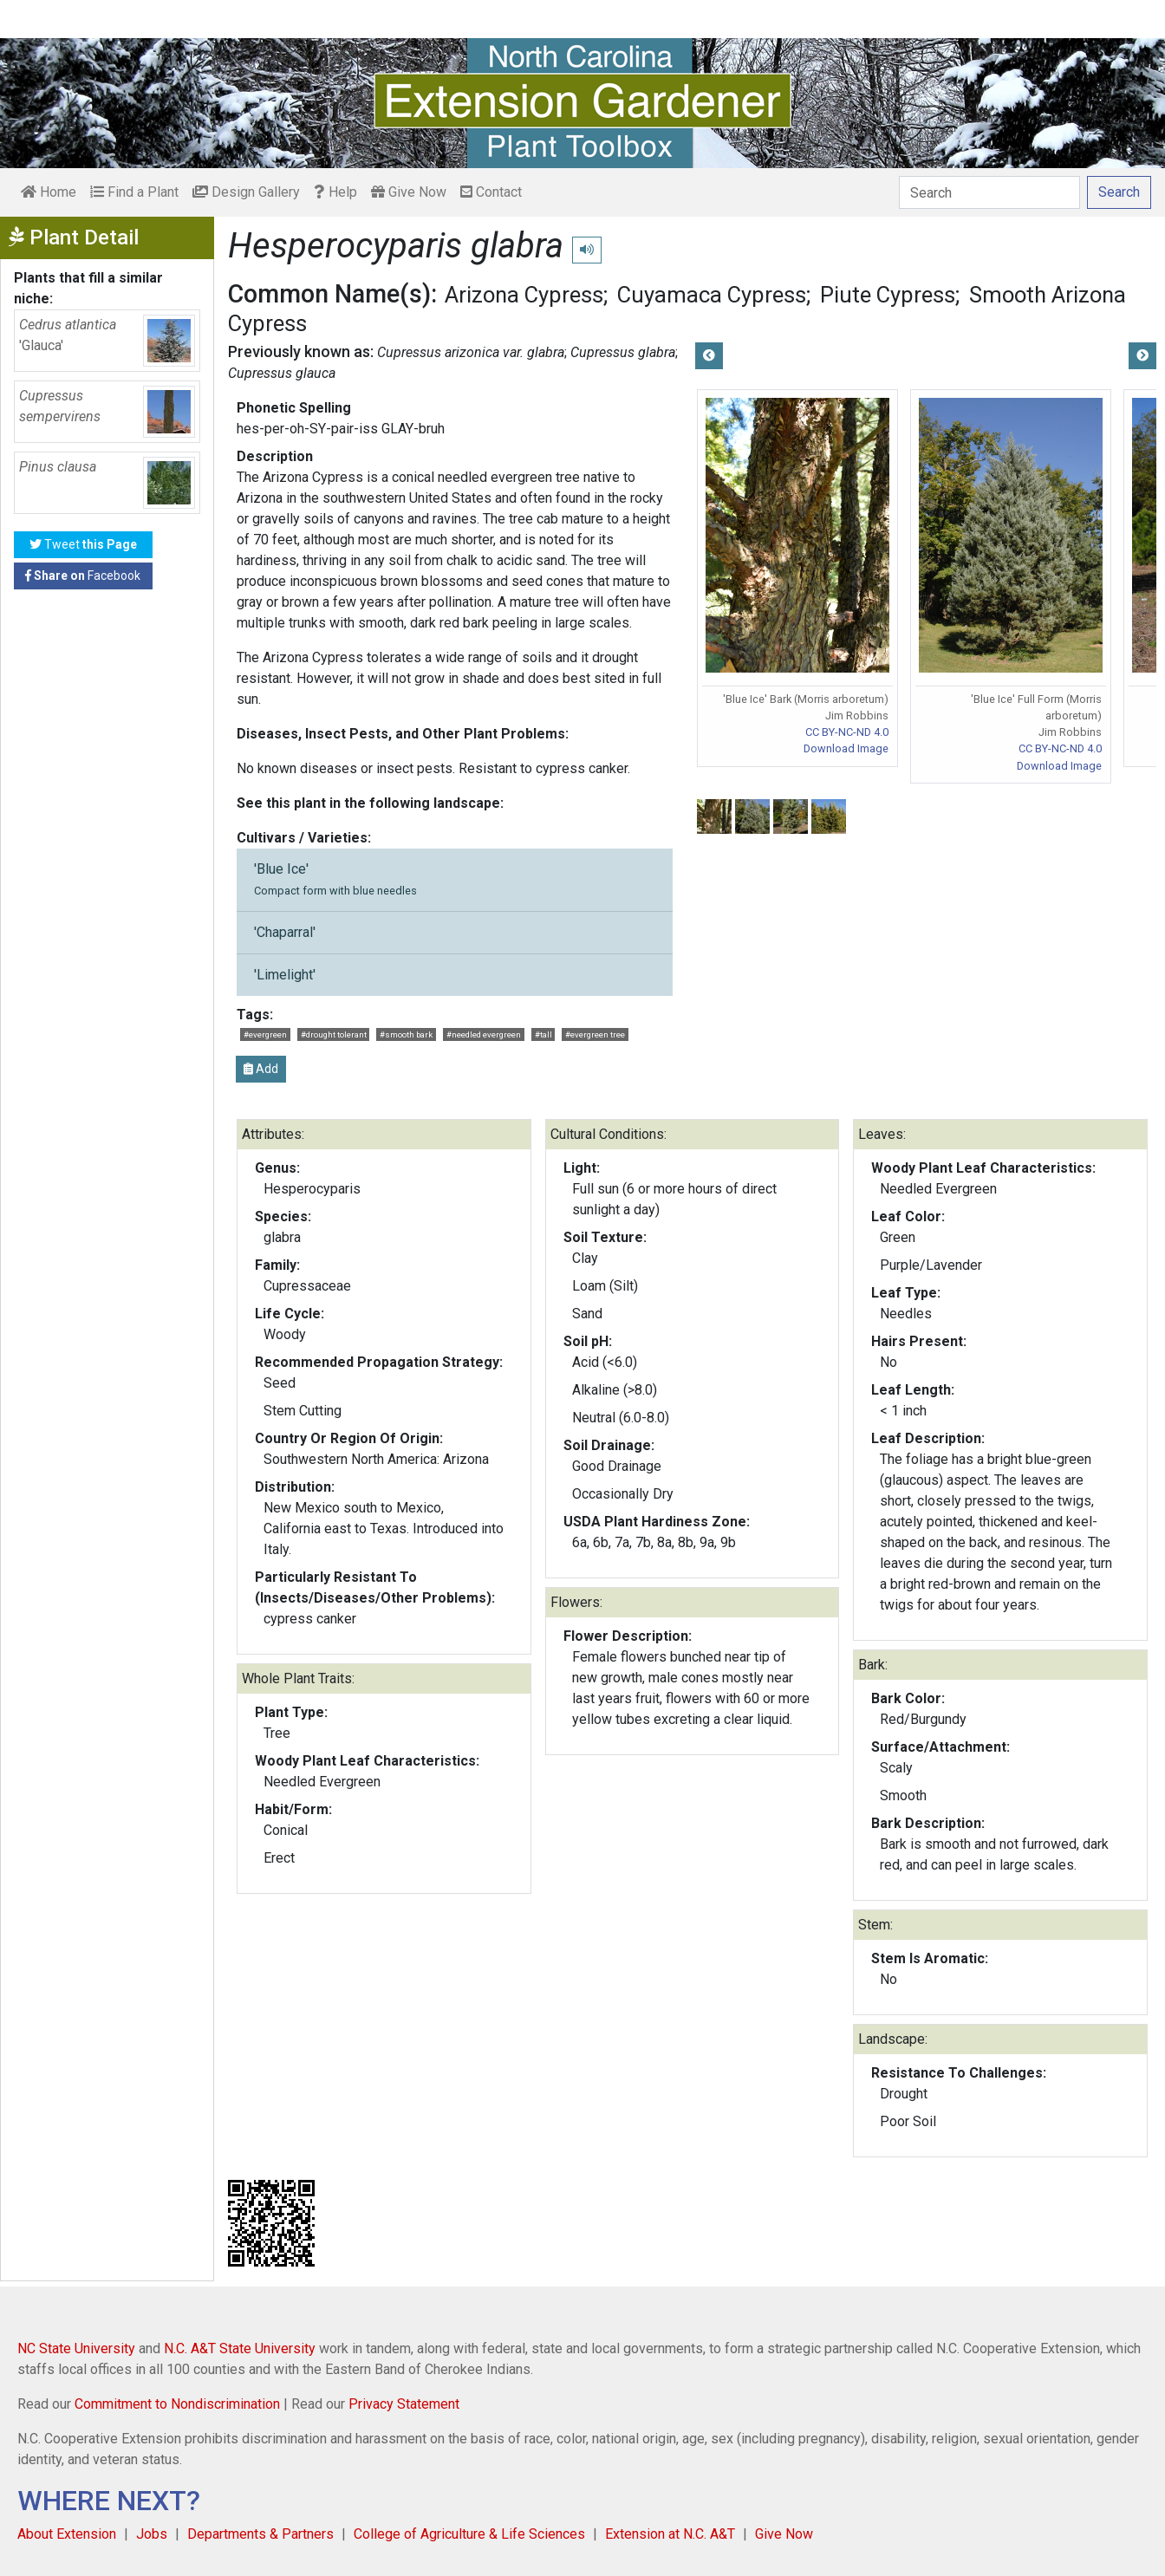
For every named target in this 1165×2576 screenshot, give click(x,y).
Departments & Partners (260, 2534)
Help (335, 192)
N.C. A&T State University (240, 2348)
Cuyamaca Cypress (711, 295)
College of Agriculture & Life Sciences (469, 2534)
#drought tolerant (334, 1034)
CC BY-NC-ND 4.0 (846, 731)
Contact (491, 192)
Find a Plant (134, 192)
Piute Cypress (887, 295)
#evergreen (265, 1034)
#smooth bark (406, 1034)
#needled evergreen (483, 1034)
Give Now (408, 192)
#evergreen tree (595, 1034)
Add (261, 1069)
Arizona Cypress (524, 295)
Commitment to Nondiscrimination (177, 2404)
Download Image (846, 748)
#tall (543, 1034)
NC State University (76, 2348)
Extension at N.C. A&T (670, 2534)
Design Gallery (246, 192)
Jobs (151, 2534)
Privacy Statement (403, 2404)
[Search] (989, 192)
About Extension (66, 2534)
